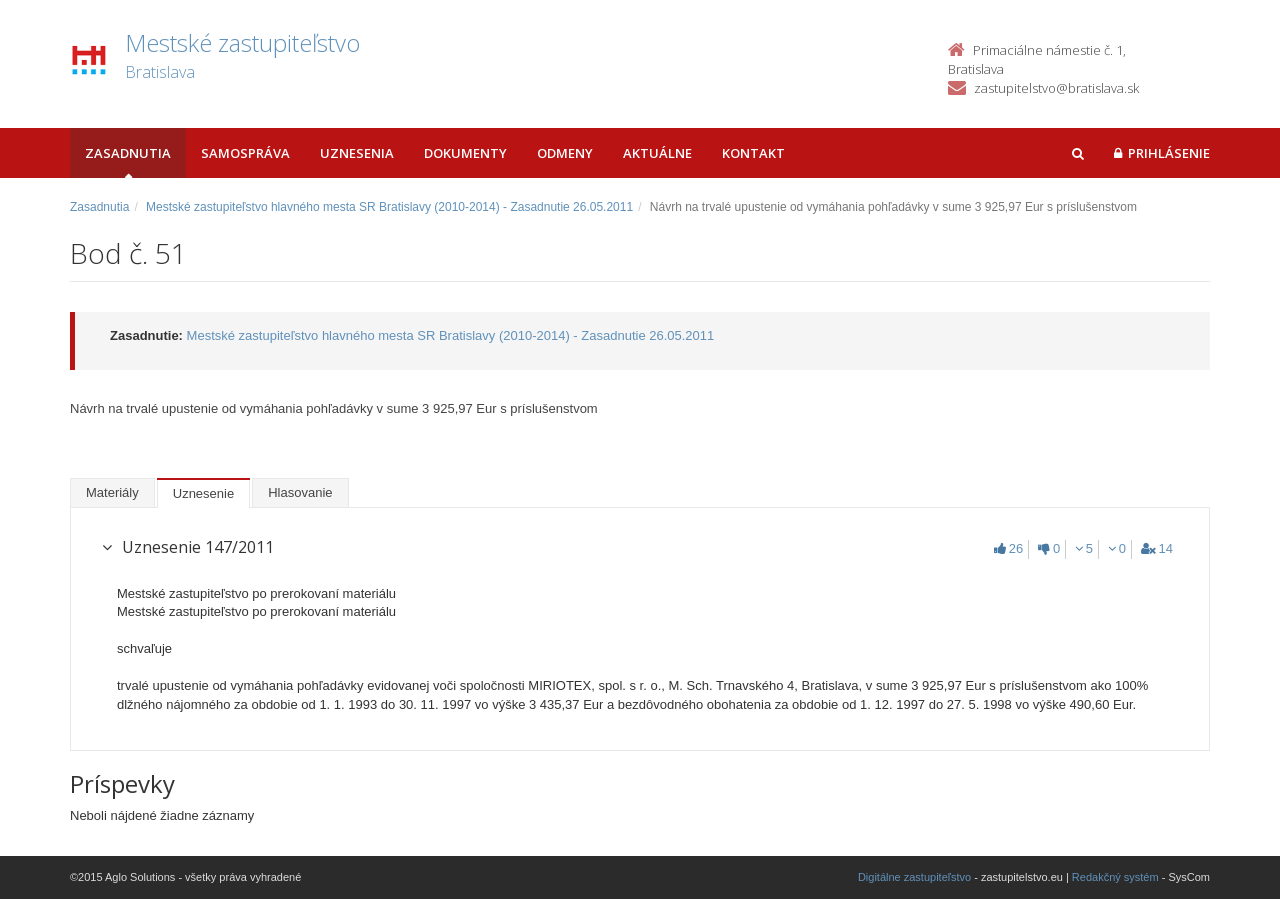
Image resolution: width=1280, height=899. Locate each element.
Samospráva (245, 153)
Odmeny (565, 153)
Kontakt (753, 153)
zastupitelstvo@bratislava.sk (1056, 88)
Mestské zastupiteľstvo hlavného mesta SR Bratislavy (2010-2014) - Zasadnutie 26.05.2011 (389, 207)
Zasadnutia (128, 153)
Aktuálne (657, 153)
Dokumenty (465, 153)
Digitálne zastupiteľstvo (914, 877)
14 (1157, 548)
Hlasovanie (300, 492)
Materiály (112, 492)
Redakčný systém (1115, 877)
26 (1008, 548)
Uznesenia (357, 153)
